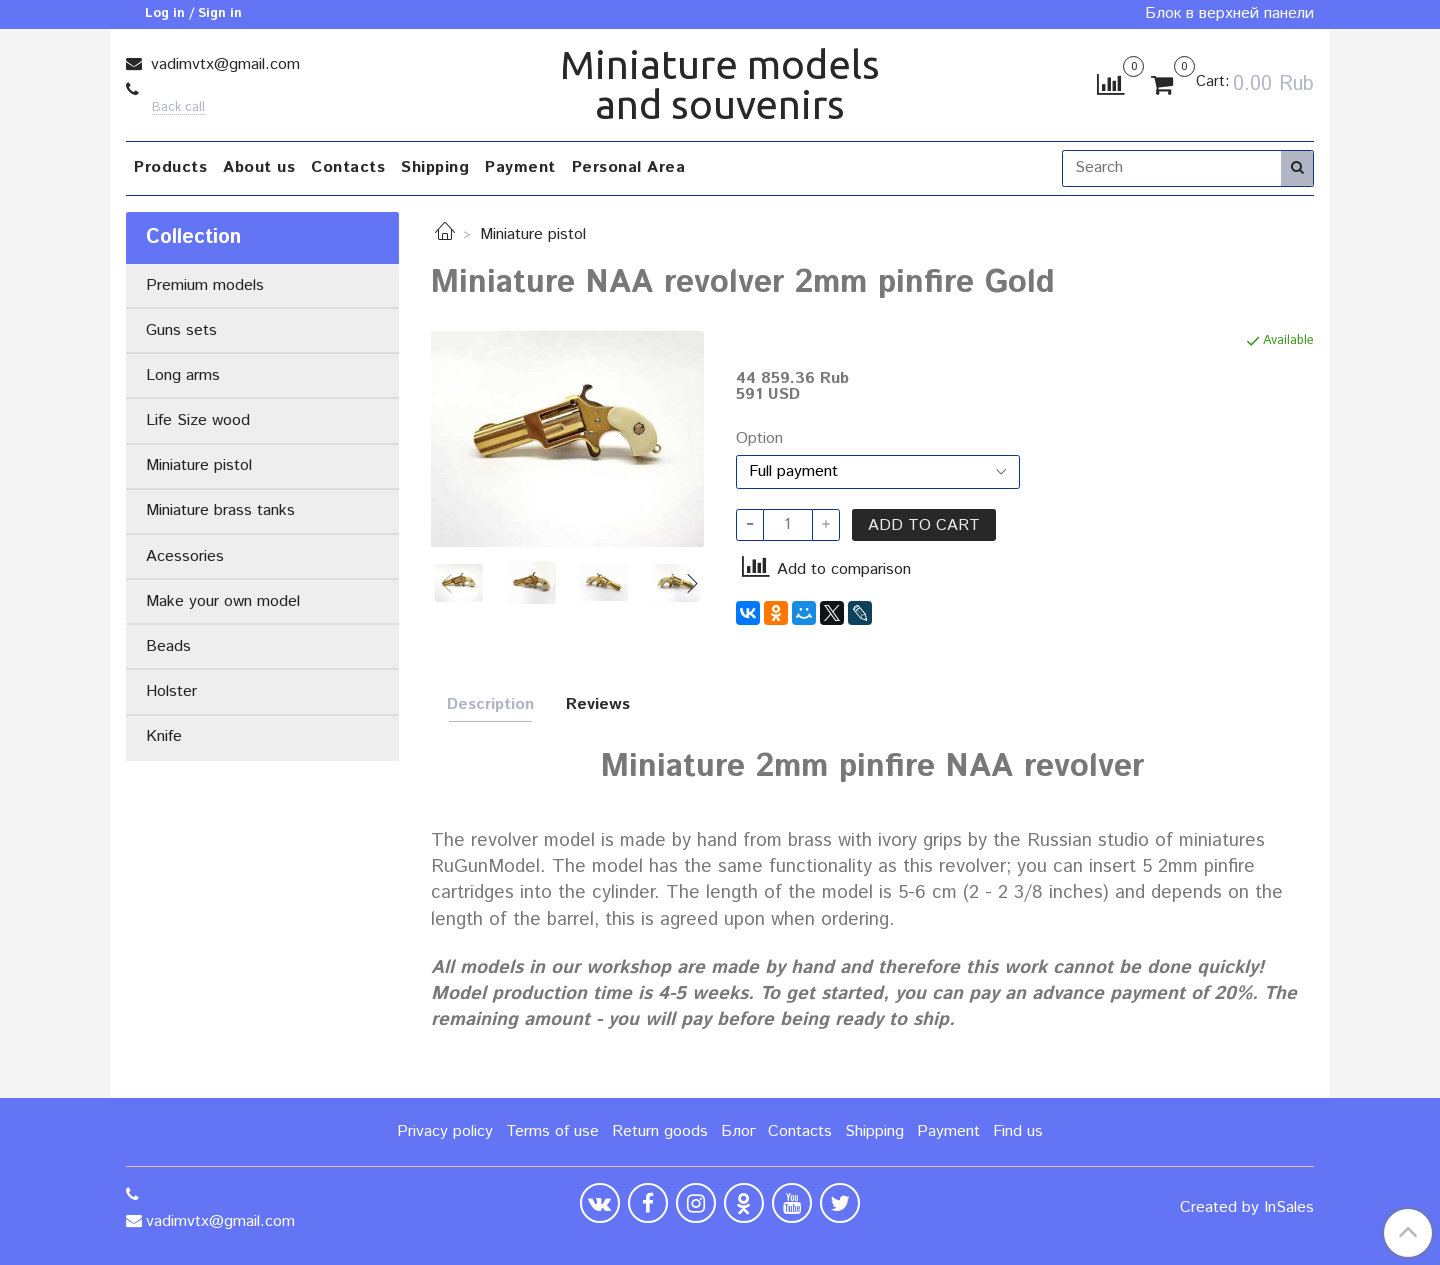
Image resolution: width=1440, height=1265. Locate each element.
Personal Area (629, 167)
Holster (171, 691)
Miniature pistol (533, 234)
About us (259, 167)
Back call (178, 108)
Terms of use (552, 1131)
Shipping (435, 167)
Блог (738, 1131)
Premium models (205, 285)
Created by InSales (1247, 1208)
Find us (1018, 1131)
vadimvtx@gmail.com (223, 64)
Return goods (660, 1131)
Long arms (183, 375)
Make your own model (223, 601)
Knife (164, 736)
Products (170, 167)
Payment (520, 167)
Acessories (185, 556)
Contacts (348, 167)
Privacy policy (445, 1131)
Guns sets (181, 330)
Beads (168, 646)
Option (759, 439)
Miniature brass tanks (220, 510)
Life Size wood (198, 420)
